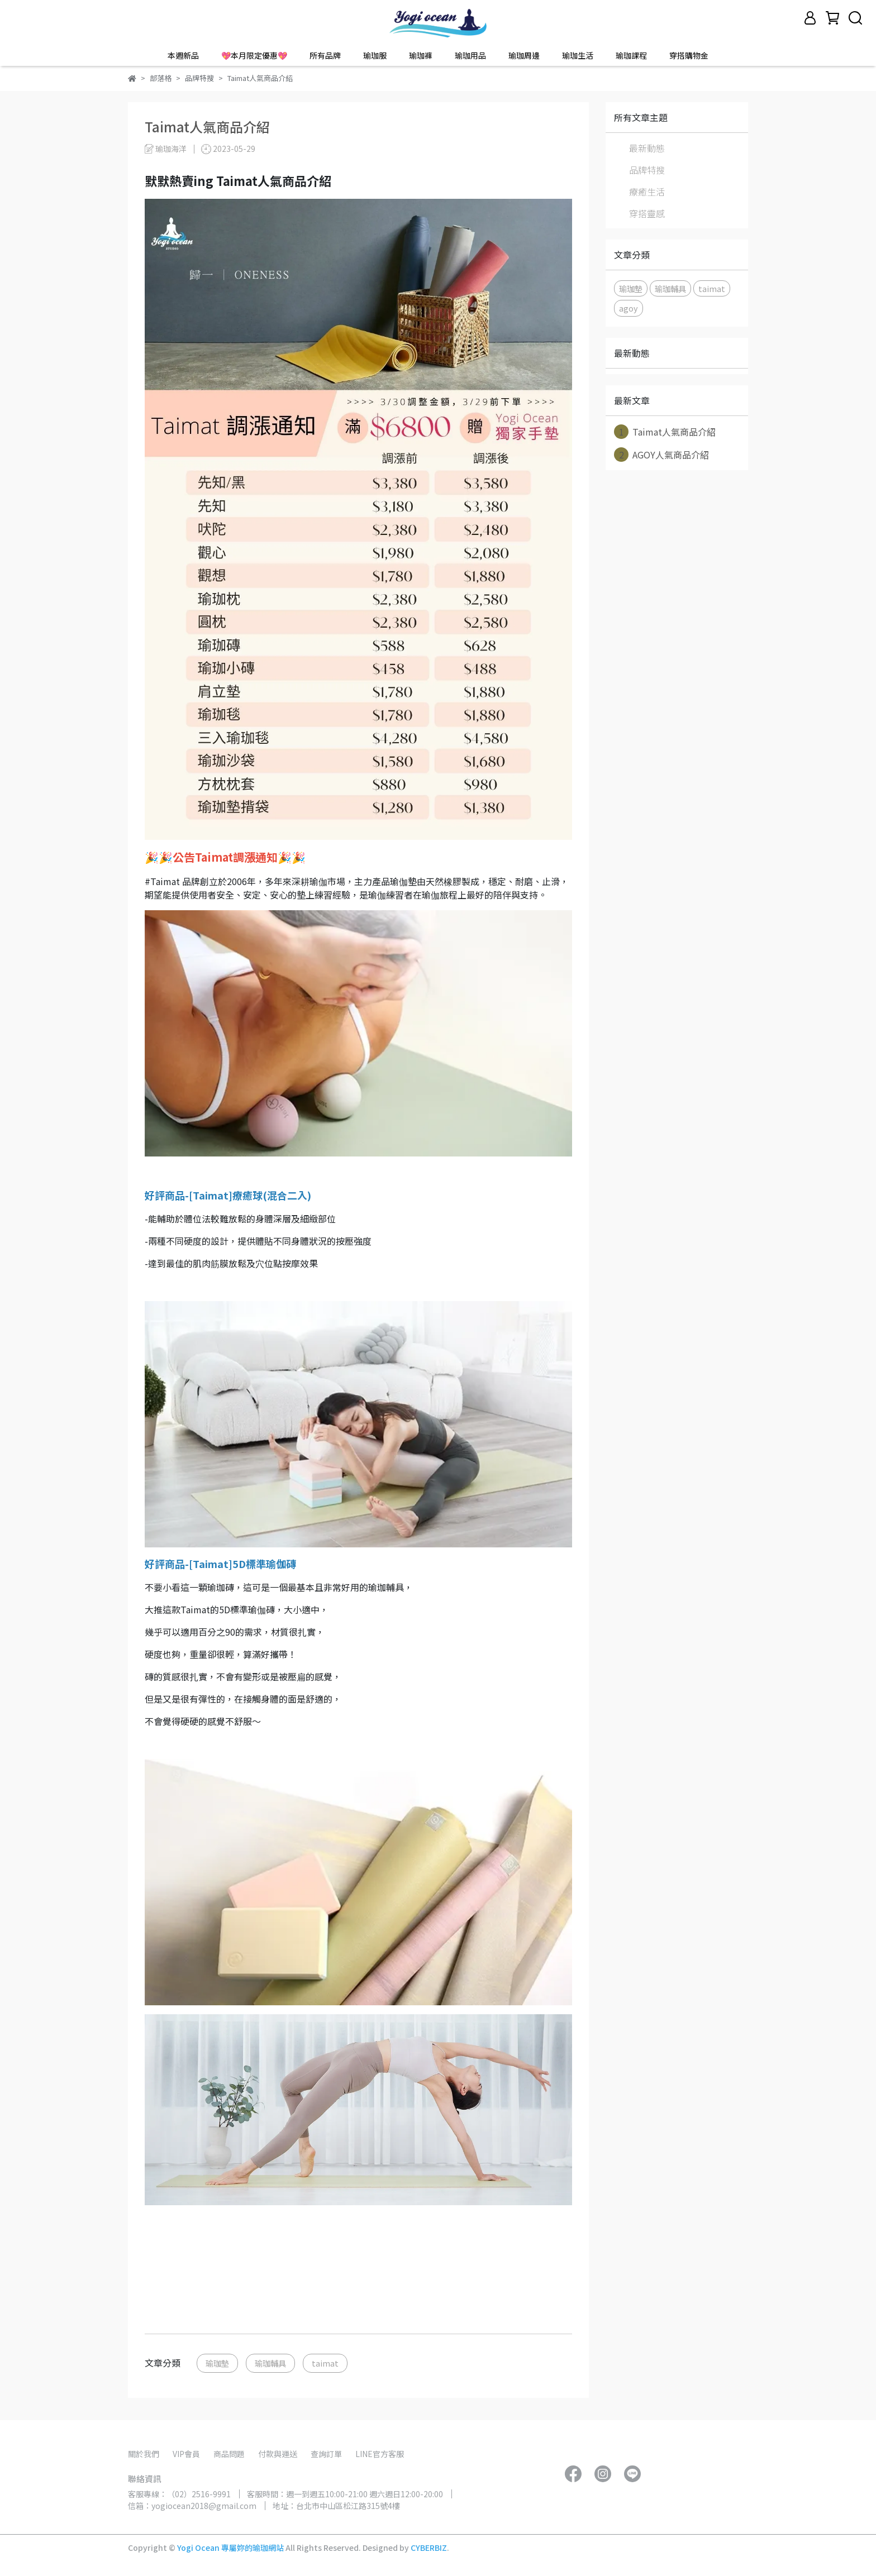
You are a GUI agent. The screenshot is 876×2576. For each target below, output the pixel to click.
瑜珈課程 (631, 55)
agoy (628, 308)
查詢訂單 (326, 2453)
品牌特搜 (647, 169)
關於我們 (143, 2453)
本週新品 (183, 55)
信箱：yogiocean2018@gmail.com (192, 2505)
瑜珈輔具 (270, 2363)
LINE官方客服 (379, 2453)
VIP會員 (186, 2453)
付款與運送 (277, 2453)
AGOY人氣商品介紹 (661, 454)
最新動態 (647, 148)
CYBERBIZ (429, 2547)
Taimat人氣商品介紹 (665, 431)
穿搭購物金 (688, 55)
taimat (325, 2363)
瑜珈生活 (577, 55)
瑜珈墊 (217, 2363)
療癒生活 (647, 191)
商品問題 (229, 2453)
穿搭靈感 (647, 213)
